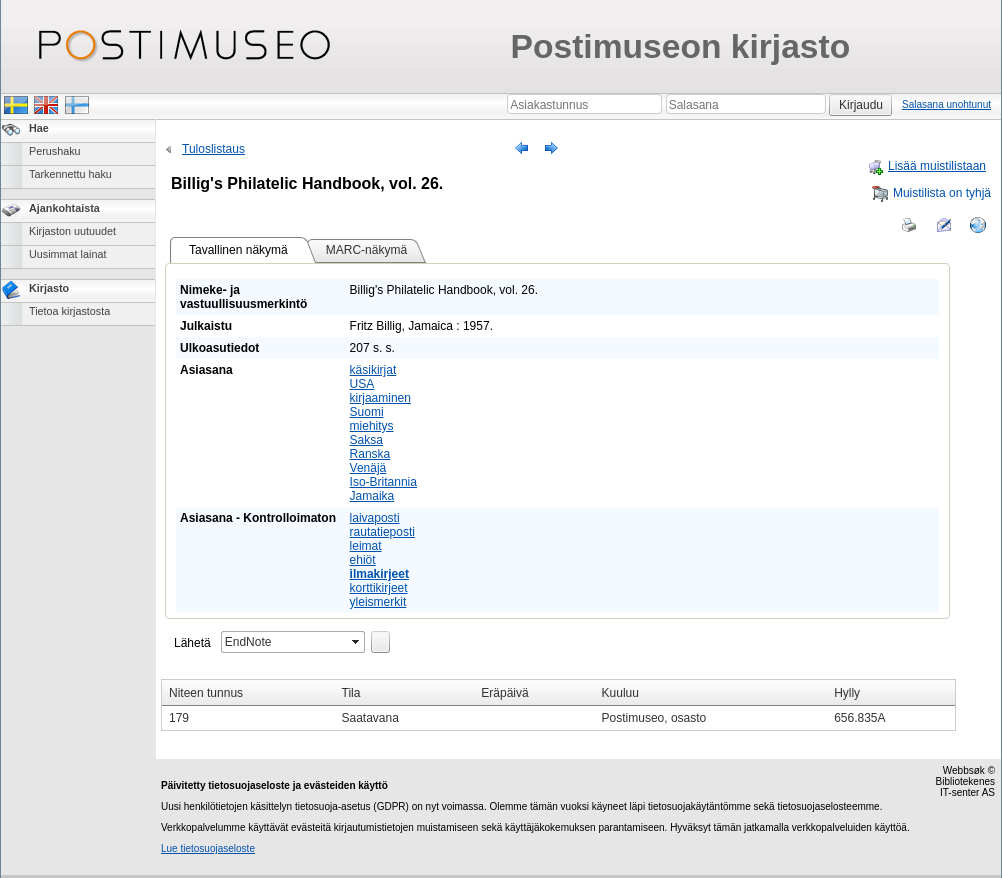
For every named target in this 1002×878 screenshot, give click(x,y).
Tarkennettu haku (70, 174)
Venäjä (368, 468)
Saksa (366, 440)
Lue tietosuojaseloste (208, 848)
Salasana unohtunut (946, 104)
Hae (39, 128)
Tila (351, 693)
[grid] (558, 705)
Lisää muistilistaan (926, 166)
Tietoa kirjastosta (69, 311)
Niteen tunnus (206, 693)
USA (362, 384)
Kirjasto (49, 288)
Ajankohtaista (64, 208)
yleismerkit (378, 602)
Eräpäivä (504, 693)
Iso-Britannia (383, 482)
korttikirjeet (379, 588)
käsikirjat (373, 370)
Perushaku (55, 151)
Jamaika (372, 496)
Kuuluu (620, 693)
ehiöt (363, 560)
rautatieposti (382, 532)
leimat (366, 546)
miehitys (372, 426)
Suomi (367, 412)
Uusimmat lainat (67, 254)
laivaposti (375, 518)
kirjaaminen (380, 398)
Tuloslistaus (203, 149)
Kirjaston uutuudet (72, 231)
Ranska (370, 454)
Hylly (847, 693)
